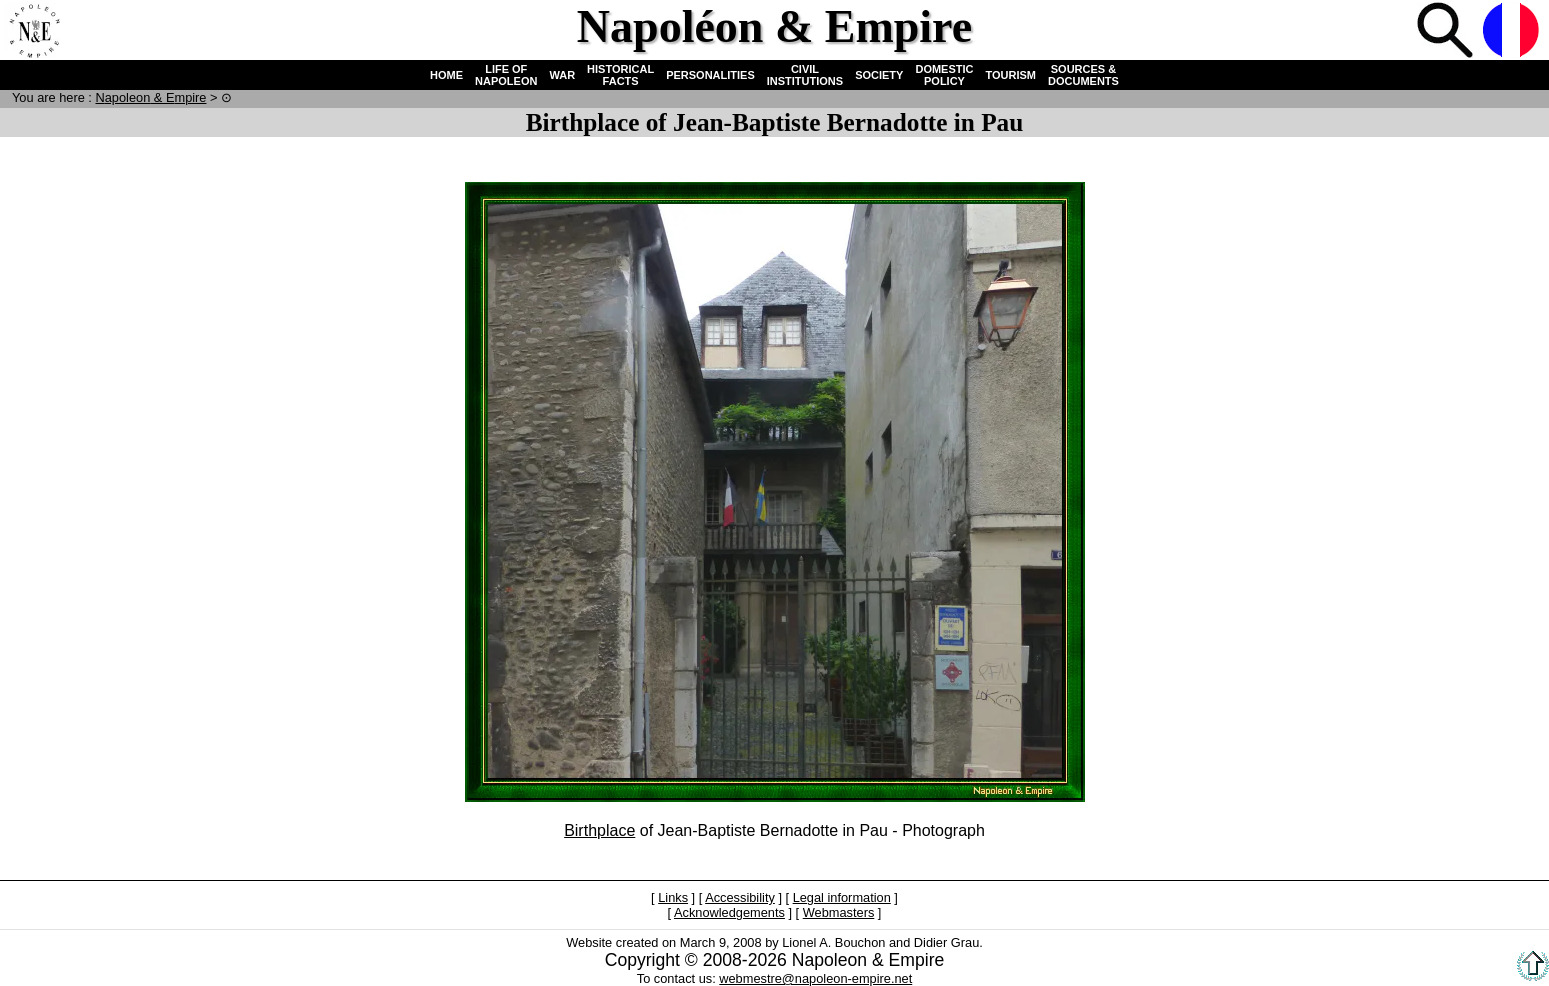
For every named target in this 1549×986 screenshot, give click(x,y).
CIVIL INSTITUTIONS (805, 75)
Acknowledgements (729, 912)
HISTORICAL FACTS (620, 75)
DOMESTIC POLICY (944, 75)
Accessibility (740, 897)
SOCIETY (879, 75)
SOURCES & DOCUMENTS (1083, 75)
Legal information (842, 897)
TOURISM (1011, 75)
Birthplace (599, 830)
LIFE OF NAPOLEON (506, 75)
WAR (562, 75)
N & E (150, 97)
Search (1447, 32)
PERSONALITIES (710, 75)
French (1513, 32)
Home (34, 32)
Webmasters (839, 912)
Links (673, 897)
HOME (446, 75)
